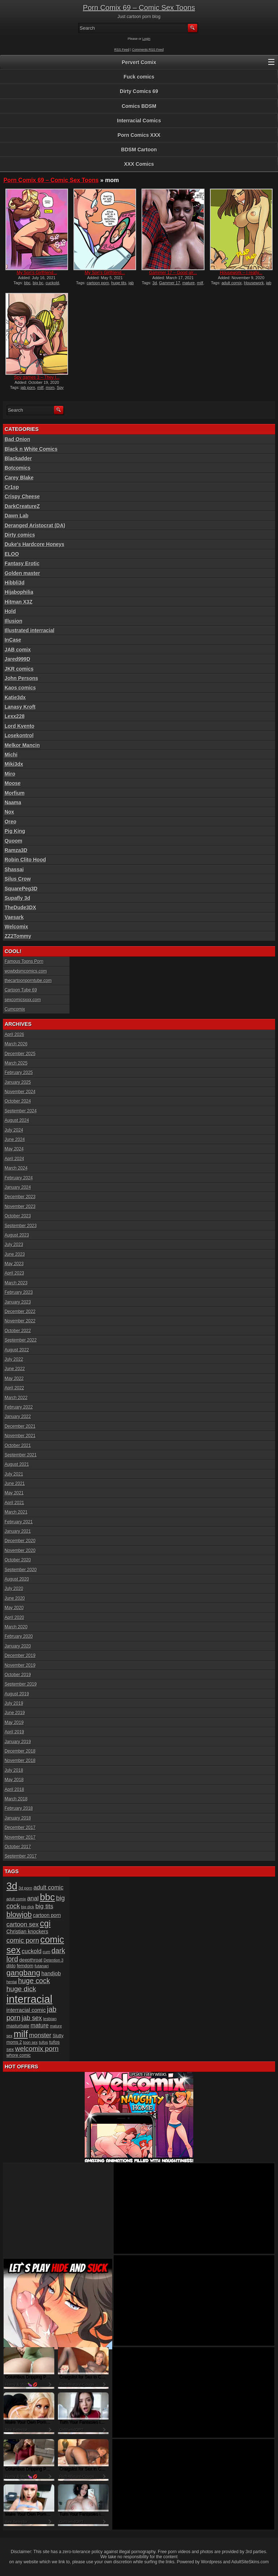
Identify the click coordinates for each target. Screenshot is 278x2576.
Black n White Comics (31, 449)
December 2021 (20, 1426)
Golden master (22, 573)
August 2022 (17, 1349)
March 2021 (16, 1512)
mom (50, 387)
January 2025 (18, 1082)
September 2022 (21, 1340)
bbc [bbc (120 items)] (47, 1897)
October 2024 (18, 1101)
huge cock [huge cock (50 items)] (34, 1981)
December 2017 (20, 1827)
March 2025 (16, 1063)
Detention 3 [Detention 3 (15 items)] (54, 1960)
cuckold (52, 283)
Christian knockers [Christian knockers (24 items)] (28, 1931)
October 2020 (18, 1559)
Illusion (13, 621)
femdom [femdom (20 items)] (25, 1965)
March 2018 (16, 1798)
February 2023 (19, 1292)
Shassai (14, 869)
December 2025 (20, 1053)
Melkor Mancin (22, 745)
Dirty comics (20, 534)
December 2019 (20, 1655)
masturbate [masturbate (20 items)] (18, 2026)
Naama (13, 802)
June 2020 (15, 1598)
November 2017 (20, 1837)
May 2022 (14, 1378)
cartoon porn (98, 283)
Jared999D (17, 659)
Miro (10, 773)
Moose (13, 783)
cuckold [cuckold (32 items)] (32, 1951)
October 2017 (18, 1846)
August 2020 (17, 1579)
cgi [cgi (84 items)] (45, 1923)
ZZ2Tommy (18, 936)
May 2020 (14, 1607)
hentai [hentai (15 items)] (12, 1982)
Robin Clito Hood (25, 859)
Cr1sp (12, 487)
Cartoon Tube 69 (21, 990)
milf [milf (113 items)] (21, 2034)
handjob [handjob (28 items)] (51, 1973)
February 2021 (19, 1521)
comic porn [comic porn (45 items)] (23, 1940)
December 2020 (20, 1540)
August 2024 (17, 1120)
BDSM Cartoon (139, 149)
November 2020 (20, 1550)
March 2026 (16, 1043)
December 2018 (20, 1751)
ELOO (12, 554)
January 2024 (18, 1187)
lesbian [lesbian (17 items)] (49, 2018)
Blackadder (18, 458)
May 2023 (14, 1263)
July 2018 (14, 1770)
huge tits (118, 283)
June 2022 (15, 1368)
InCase (13, 639)
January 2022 (18, 1416)
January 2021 (18, 1531)
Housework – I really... (241, 272)
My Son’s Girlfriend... (37, 272)
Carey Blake (19, 477)
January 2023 (18, 1302)
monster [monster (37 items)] (40, 2035)
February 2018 (19, 1808)
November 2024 (20, 1091)
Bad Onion (17, 439)
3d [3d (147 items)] (12, 1886)
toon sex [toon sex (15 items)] (30, 2042)
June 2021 (15, 1483)
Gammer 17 (169, 283)
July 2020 (14, 1588)
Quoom (13, 840)
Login (146, 39)
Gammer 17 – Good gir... (173, 272)
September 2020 (21, 1569)
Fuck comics (139, 77)
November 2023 (20, 1206)
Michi (11, 754)
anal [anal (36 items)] (33, 1898)
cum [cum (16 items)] (46, 1952)
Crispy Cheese (22, 496)
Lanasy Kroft (20, 706)
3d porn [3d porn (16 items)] (25, 1888)
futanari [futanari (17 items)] (42, 1965)
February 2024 (19, 1177)
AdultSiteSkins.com (250, 2561)
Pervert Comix (139, 62)
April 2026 (14, 1034)
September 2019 (21, 1684)
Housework (254, 283)
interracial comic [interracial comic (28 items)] (26, 2010)
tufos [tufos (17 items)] (43, 2042)
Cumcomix (15, 1009)
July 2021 (14, 1474)
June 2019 (15, 1712)
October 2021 (18, 1445)
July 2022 (14, 1359)
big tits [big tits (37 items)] (44, 1906)
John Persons (21, 678)
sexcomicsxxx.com (23, 999)
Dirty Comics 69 (139, 91)
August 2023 (17, 1235)
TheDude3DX (20, 907)
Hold (10, 611)
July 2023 (14, 1244)
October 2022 (18, 1330)
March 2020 (16, 1626)
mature (188, 283)
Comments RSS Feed (148, 49)
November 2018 (20, 1760)
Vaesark (14, 917)
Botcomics (18, 467)
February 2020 (19, 1636)
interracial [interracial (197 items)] (29, 1999)
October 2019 (18, 1674)
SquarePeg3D (21, 888)
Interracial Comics (139, 120)
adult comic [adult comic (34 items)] (48, 1887)
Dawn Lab (17, 515)
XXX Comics (139, 164)
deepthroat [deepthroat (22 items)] (30, 1960)
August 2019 (17, 1693)
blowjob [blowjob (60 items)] (19, 1914)
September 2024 (21, 1110)
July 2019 (14, 1703)
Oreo (11, 821)
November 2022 (20, 1320)
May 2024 (14, 1148)
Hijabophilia (19, 592)
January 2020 (18, 1646)
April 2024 (14, 1158)
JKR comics (19, 668)
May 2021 (14, 1492)
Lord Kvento (19, 726)
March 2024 (16, 1168)
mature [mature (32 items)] (40, 2025)
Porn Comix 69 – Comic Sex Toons (139, 8)
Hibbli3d (15, 582)
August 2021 (17, 1464)
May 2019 (14, 1722)
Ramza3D (16, 850)
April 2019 (14, 1731)
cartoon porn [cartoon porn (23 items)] (47, 1915)
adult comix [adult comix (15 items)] (16, 1899)
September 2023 (21, 1225)
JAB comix (18, 649)
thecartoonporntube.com (28, 980)
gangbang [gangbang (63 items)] (23, 1972)
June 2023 (15, 1254)
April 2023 (14, 1273)
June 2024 (15, 1139)
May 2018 (14, 1779)
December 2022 (20, 1311)
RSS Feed (122, 49)
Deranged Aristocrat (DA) (35, 525)
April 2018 (14, 1789)
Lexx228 (15, 716)
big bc (38, 283)
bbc (27, 283)
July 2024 (14, 1130)
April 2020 (14, 1617)
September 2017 (21, 1856)
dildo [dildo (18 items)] (11, 1965)
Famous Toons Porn (24, 961)
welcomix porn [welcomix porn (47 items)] (37, 2048)
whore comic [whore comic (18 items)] (19, 2055)
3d (154, 283)
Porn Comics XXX (139, 135)
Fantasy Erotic (22, 563)
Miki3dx (14, 764)
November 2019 (20, 1665)
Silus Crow (18, 878)
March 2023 (16, 1282)
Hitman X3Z (19, 601)
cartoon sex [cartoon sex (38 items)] (23, 1924)
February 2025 (19, 1072)
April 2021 (14, 1502)
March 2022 (16, 1397)
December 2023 (20, 1196)
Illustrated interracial (30, 630)
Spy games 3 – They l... (37, 377)
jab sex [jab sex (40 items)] (32, 2018)
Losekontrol (19, 735)
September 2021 (21, 1454)
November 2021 (20, 1435)
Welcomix (16, 926)
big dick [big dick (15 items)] (27, 1907)
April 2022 (14, 1387)
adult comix (232, 283)
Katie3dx (15, 697)
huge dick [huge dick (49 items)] (21, 1989)
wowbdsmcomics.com (26, 971)
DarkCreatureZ (22, 506)
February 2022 (19, 1407)
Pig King (15, 831)
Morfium (15, 793)
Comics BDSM (139, 106)
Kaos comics (20, 687)
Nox (9, 811)
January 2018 (18, 1818)
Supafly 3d (17, 898)
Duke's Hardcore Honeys (34, 544)
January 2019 (18, 1741)
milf (200, 283)
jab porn (28, 387)
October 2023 (18, 1215)
